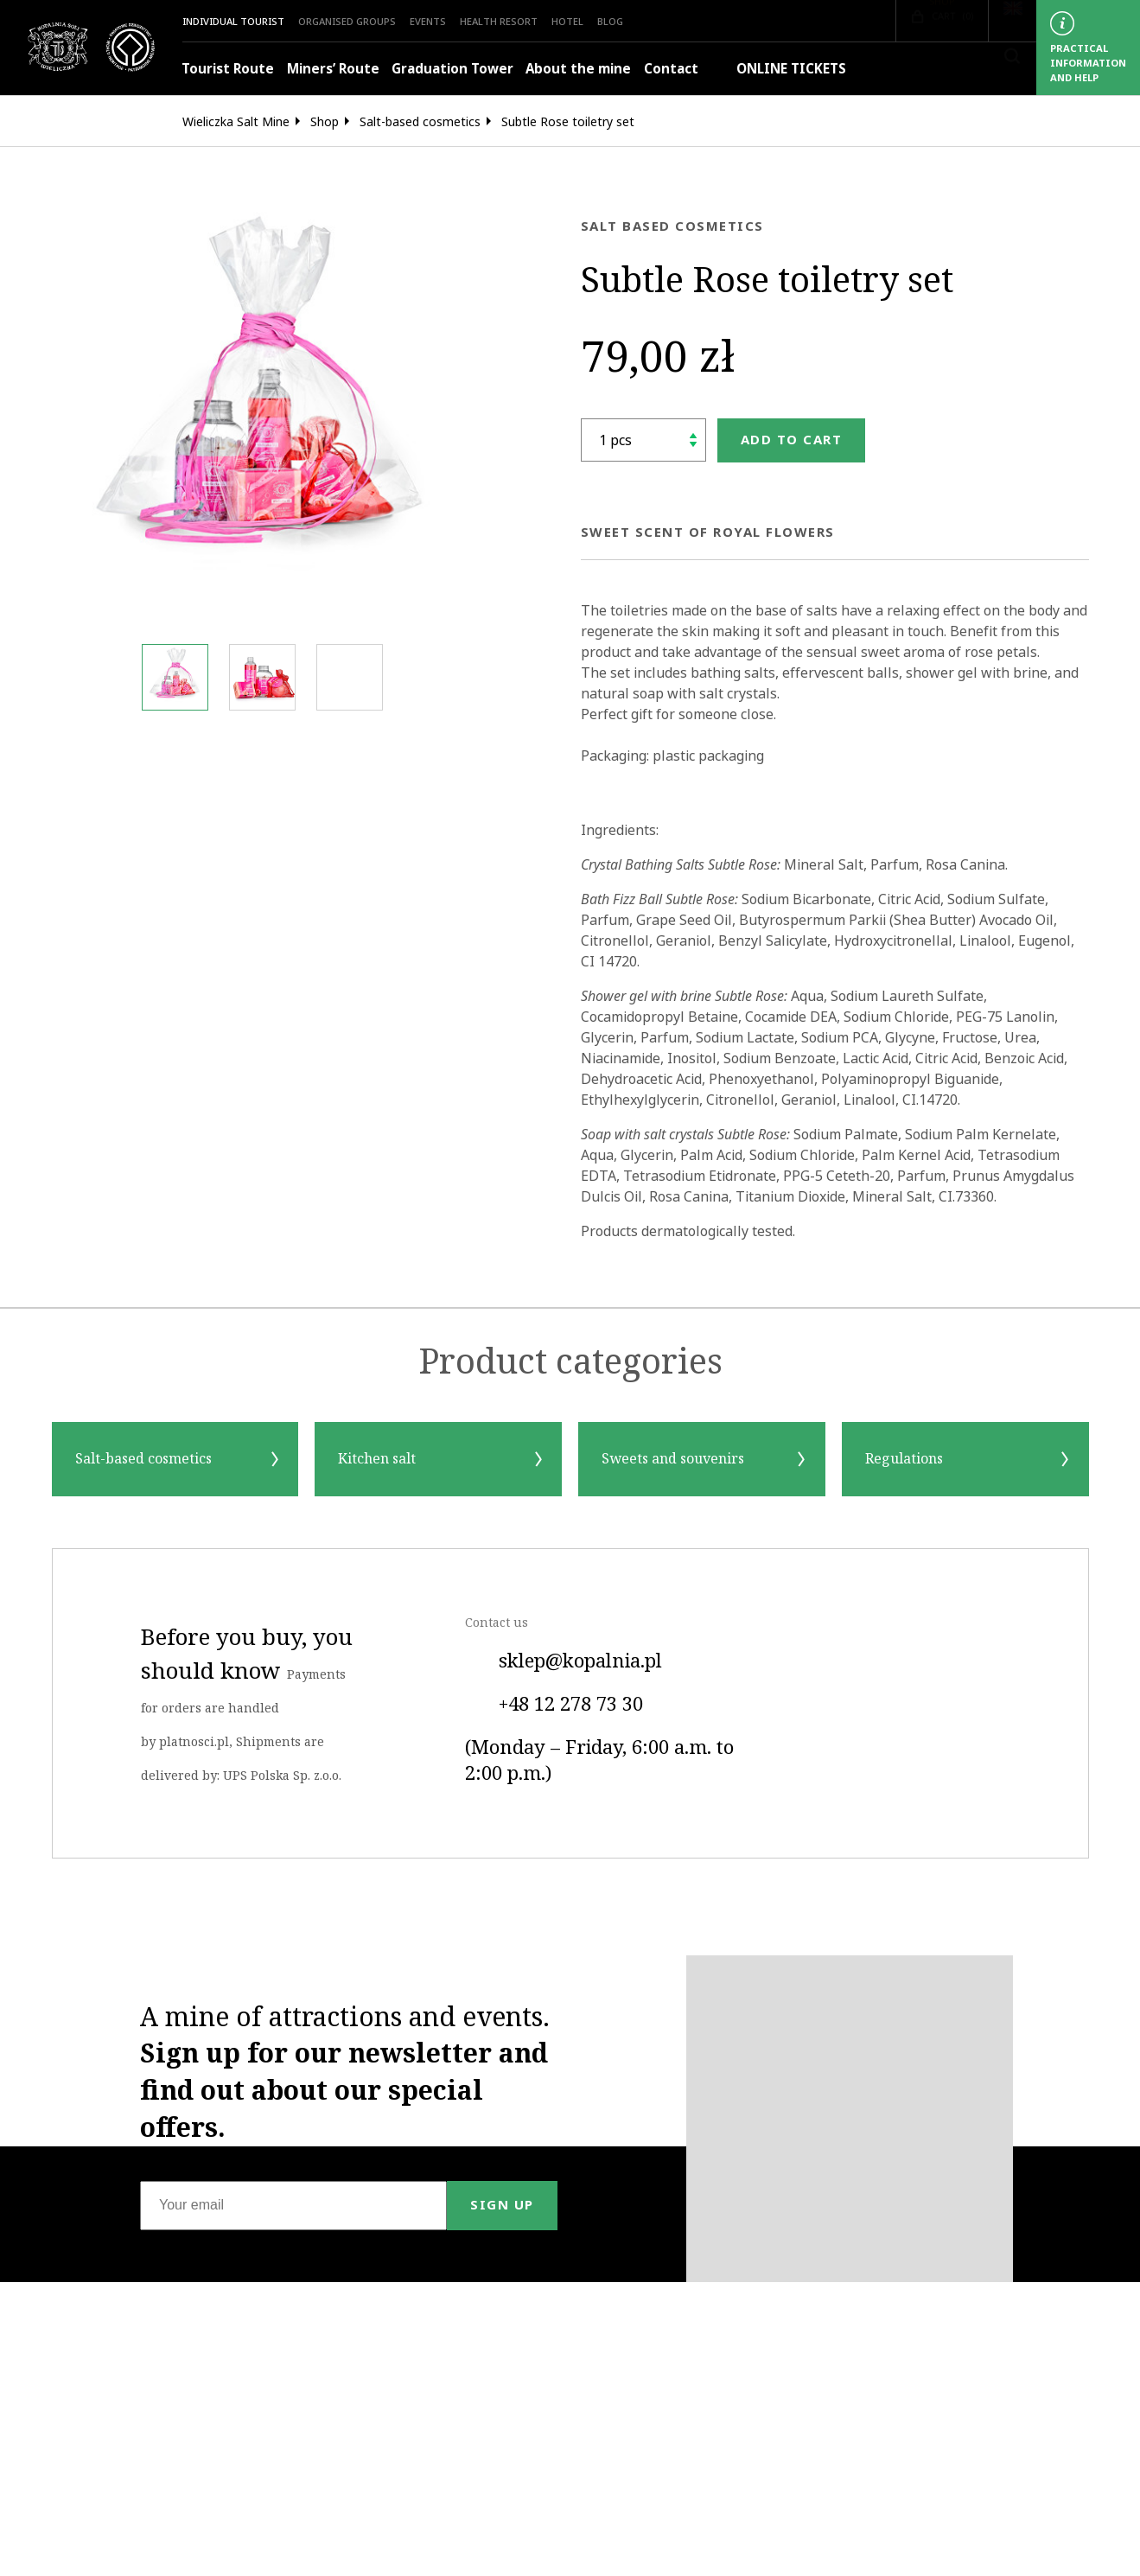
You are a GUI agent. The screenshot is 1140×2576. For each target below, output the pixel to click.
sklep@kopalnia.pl (563, 1661)
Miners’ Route (333, 69)
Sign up (502, 2205)
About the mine (578, 69)
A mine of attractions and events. (345, 2072)
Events (428, 21)
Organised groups (347, 21)
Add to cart (792, 440)
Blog (610, 21)
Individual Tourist (233, 21)
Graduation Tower (452, 69)
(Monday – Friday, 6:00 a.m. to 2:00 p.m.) (599, 1761)
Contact (671, 69)
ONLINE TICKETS (778, 69)
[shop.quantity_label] (643, 440)
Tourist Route (228, 69)
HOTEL (567, 21)
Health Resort (499, 21)
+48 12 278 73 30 (554, 1705)
